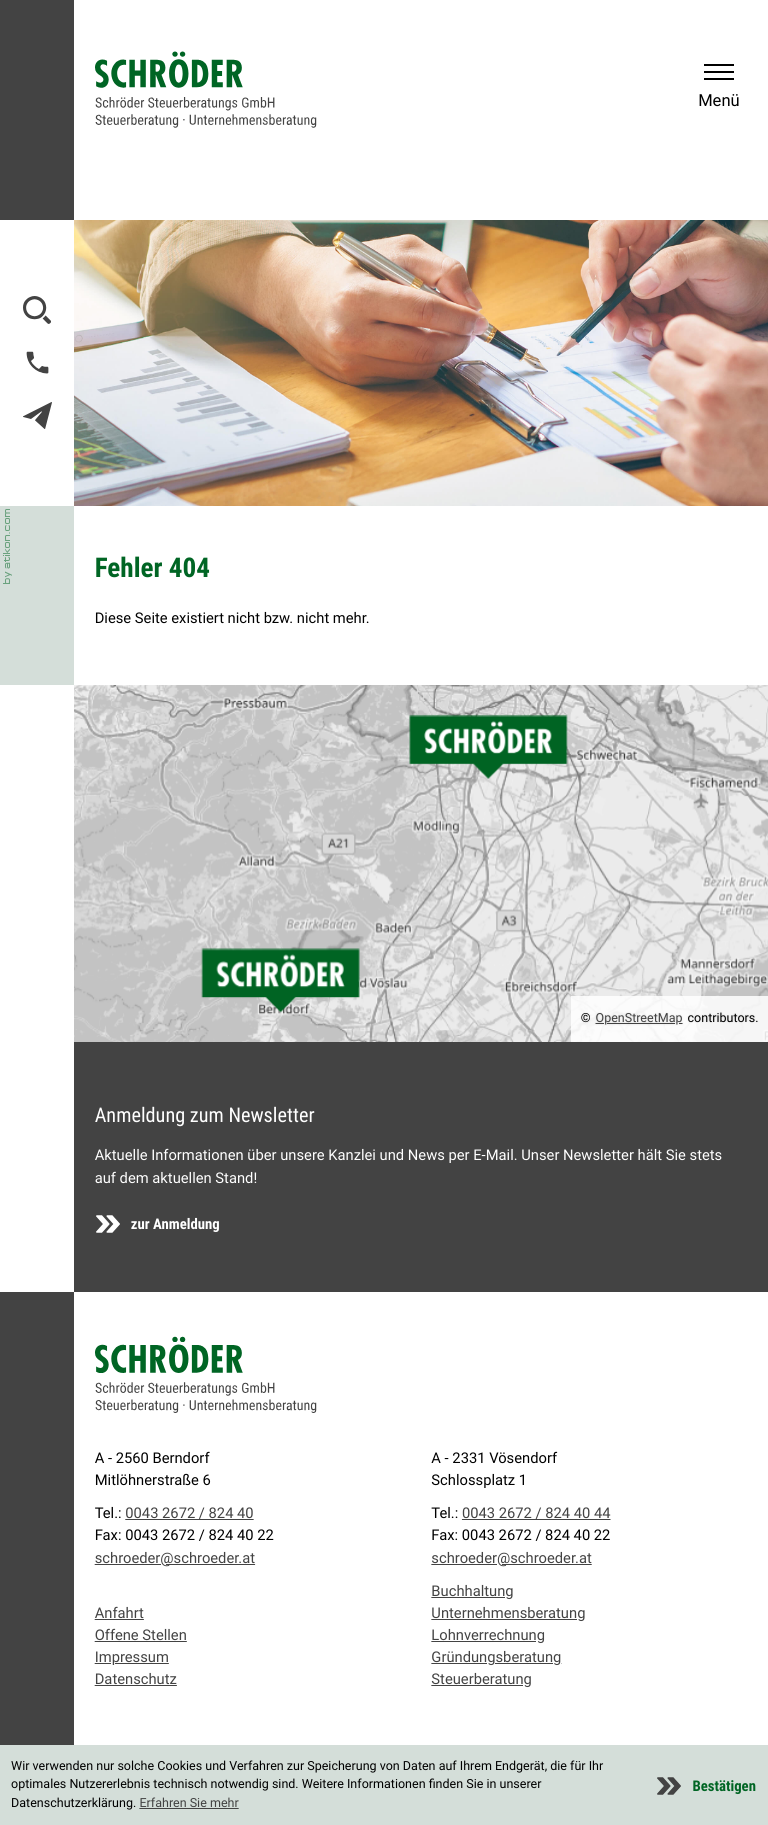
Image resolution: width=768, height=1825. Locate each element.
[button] (37, 362)
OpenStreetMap (639, 1018)
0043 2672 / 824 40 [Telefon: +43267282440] (189, 1513)
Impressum (132, 1657)
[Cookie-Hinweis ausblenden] (706, 1786)
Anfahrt (119, 1613)
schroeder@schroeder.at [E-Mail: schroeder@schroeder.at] (175, 1558)
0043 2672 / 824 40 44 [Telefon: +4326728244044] (536, 1513)
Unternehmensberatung (508, 1613)
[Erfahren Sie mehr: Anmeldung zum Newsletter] (158, 1224)
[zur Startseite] (206, 89)
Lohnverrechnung (488, 1635)
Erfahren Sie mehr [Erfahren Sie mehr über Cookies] (188, 1803)
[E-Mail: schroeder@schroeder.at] (37, 415)
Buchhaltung (472, 1591)
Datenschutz (136, 1679)
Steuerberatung (481, 1679)
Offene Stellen (141, 1635)
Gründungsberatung (496, 1657)
